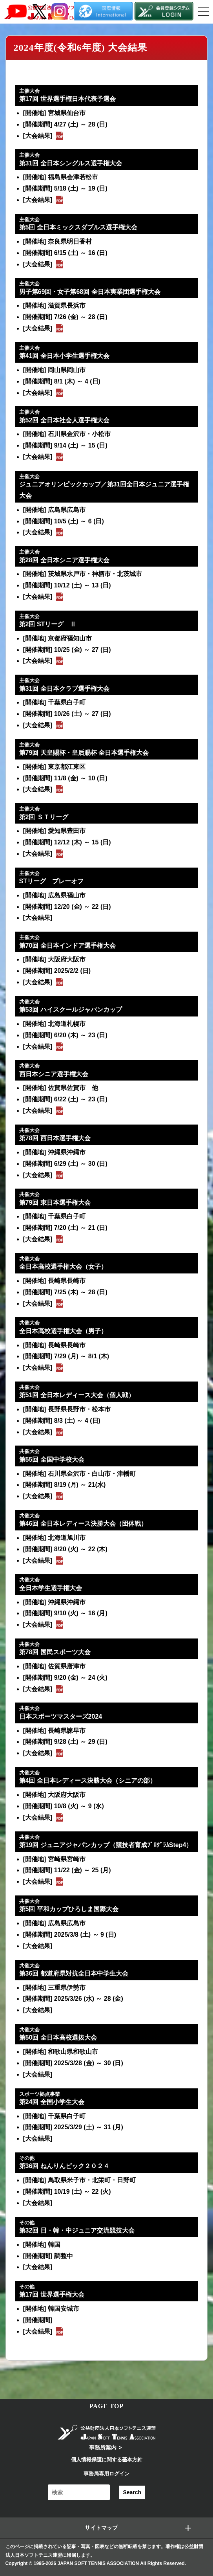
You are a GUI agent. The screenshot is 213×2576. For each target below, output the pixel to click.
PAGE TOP (106, 2406)
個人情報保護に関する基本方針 (106, 2459)
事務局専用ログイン (106, 2474)
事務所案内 (103, 2447)
